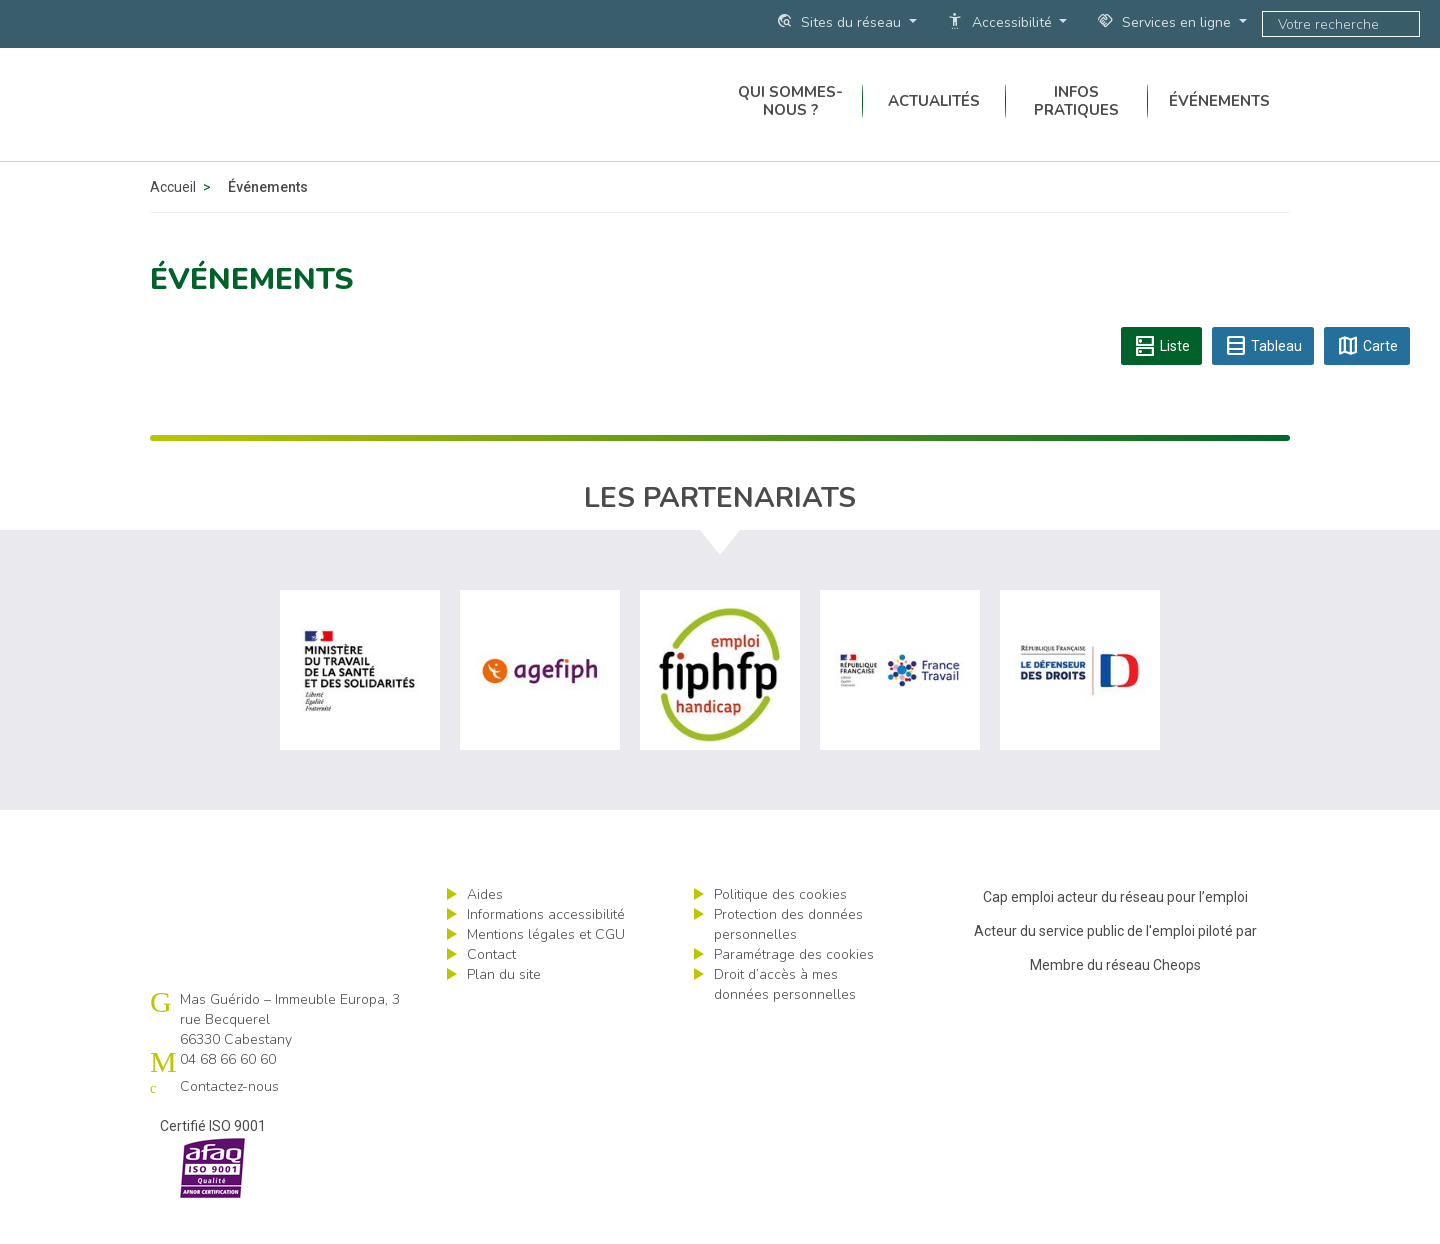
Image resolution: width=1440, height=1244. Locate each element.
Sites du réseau (840, 21)
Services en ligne (1166, 21)
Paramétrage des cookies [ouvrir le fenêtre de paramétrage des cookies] (794, 985)
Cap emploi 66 (301, 120)
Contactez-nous (229, 1117)
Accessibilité (1001, 21)
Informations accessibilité (546, 945)
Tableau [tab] (1263, 377)
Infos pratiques (1076, 120)
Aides (485, 925)
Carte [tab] (1367, 377)
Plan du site (504, 1005)
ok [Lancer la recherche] (1401, 24)
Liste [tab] (1161, 377)
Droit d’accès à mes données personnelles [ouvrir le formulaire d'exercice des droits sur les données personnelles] (785, 1015)
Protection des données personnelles (788, 955)
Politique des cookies (780, 925)
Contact (491, 985)
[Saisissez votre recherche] (1323, 24)
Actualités (934, 120)
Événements (1219, 120)
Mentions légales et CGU (546, 965)
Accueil (173, 218)
